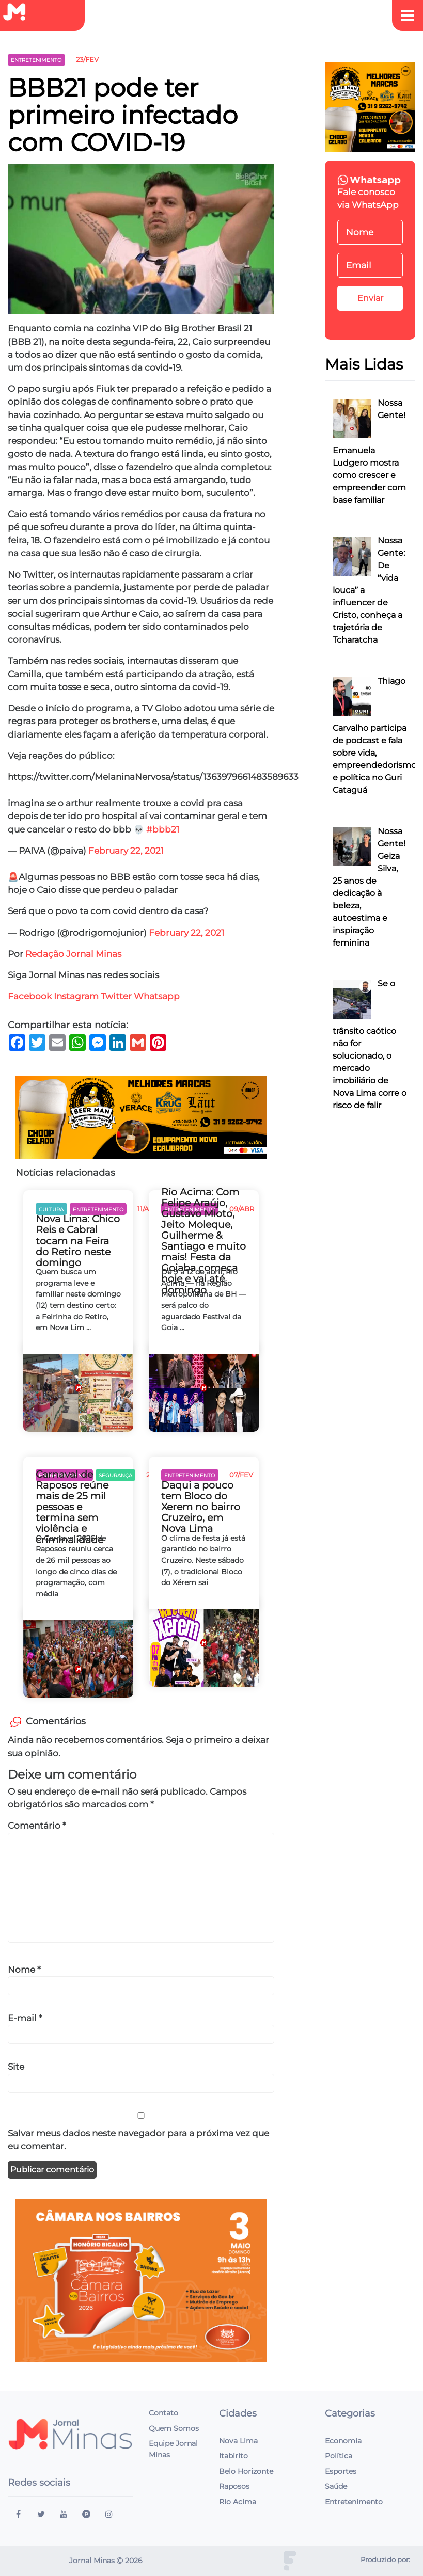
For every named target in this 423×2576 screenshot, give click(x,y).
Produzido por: (385, 2560)
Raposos (234, 2486)
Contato (163, 2413)
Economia (343, 2440)
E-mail (25, 2018)
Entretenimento (354, 2501)
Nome (24, 1969)
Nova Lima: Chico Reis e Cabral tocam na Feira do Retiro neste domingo (78, 1240)
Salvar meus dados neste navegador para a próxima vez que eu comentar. (138, 2139)
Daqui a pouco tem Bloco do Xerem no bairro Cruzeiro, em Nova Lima (200, 1507)
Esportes (340, 2471)
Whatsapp (158, 996)
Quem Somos (174, 2428)
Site (16, 2066)
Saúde (336, 2486)
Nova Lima (238, 2440)
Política (338, 2455)
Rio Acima (237, 2501)
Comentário (37, 1825)
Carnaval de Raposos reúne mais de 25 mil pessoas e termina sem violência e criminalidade (72, 1507)
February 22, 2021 (126, 850)
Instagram (76, 996)
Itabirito (233, 2455)
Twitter (116, 996)
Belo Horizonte (246, 2471)
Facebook (30, 996)
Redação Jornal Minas (73, 954)
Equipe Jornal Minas (173, 2449)
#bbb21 (162, 829)
